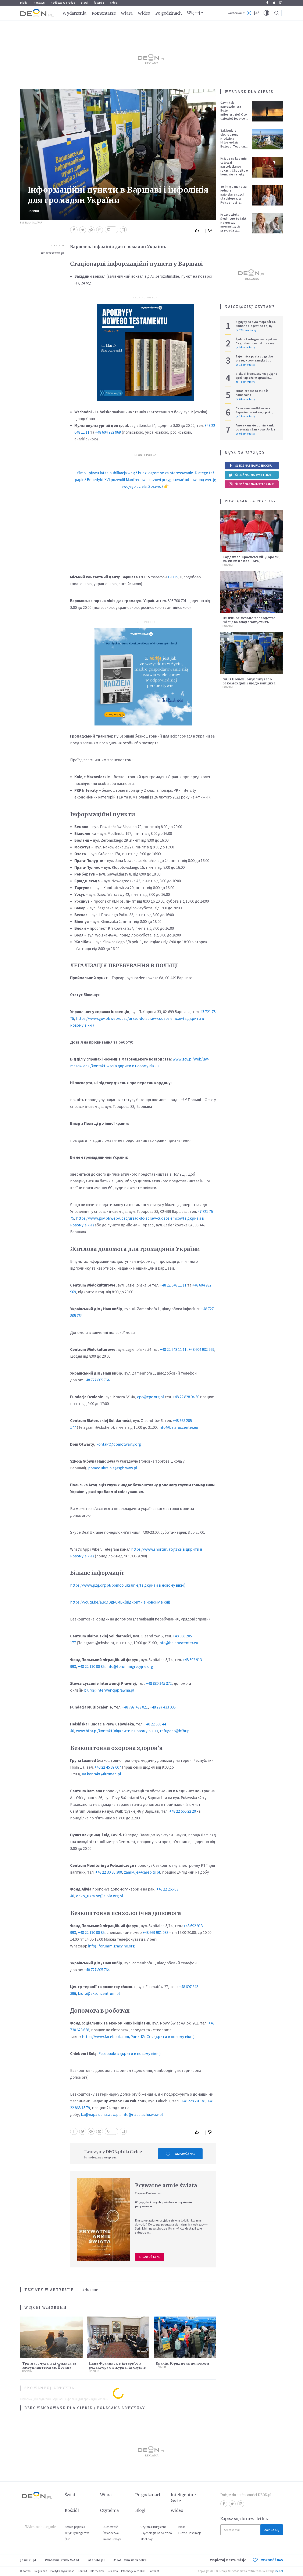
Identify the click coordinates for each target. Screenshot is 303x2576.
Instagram (280, 2)
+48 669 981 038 (155, 1932)
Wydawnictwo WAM (62, 2560)
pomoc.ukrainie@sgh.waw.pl (112, 1467)
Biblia (24, 2)
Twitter (274, 2)
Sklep (113, 2)
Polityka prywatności (62, 2571)
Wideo (144, 13)
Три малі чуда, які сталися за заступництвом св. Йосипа (49, 2365)
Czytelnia (109, 2510)
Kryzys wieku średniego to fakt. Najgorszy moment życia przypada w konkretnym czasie (234, 224)
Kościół (72, 2510)
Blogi (84, 2)
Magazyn (38, 2)
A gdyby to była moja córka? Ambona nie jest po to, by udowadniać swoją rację (256, 326)
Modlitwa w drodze (62, 2)
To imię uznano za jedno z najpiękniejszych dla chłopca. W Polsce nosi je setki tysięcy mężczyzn (233, 198)
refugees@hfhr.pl (175, 1730)
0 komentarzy (245, 399)
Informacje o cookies (133, 2571)
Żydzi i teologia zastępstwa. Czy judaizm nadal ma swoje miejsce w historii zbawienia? (257, 343)
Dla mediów (97, 2571)
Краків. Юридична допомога (182, 2363)
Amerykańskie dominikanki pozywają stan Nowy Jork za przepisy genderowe (256, 429)
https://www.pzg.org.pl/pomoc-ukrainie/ (127, 1585)
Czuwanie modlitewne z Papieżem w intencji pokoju (255, 410)
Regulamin (41, 2571)
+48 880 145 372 (159, 1683)
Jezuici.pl (28, 2560)
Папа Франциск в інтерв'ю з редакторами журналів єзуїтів (117, 2365)
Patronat (154, 2571)
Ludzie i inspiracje (190, 2533)
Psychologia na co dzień (156, 2533)
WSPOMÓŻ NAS (268, 2560)
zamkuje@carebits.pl (142, 1872)
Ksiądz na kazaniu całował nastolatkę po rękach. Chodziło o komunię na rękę (234, 166)
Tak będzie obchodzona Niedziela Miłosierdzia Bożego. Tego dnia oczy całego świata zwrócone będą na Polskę (234, 144)
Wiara (126, 13)
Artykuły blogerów (77, 2533)
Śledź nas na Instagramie (251, 484)
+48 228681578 (193, 2100)
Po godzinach (168, 13)
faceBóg (99, 2)
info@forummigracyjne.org (130, 1666)
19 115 (173, 576)
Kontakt (82, 2571)
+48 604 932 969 (108, 432)
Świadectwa (111, 2533)
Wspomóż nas (180, 2154)
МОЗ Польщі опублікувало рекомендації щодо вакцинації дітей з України (251, 683)
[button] (266, 13)
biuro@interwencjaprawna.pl (109, 1690)
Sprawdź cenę (149, 2257)
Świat (70, 2494)
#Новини (90, 2289)
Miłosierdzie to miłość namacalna (252, 393)
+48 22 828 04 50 (186, 1396)
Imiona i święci (112, 2539)
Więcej (193, 12)
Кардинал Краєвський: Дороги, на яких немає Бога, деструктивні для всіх (250, 561)
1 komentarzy (245, 365)
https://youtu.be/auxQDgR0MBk (120, 1602)
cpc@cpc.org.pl (150, 1396)
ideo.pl (279, 2571)
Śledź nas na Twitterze (250, 475)
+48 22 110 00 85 (91, 1666)
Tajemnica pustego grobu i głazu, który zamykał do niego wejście (255, 360)
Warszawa (235, 13)
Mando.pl (96, 2560)
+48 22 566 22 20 (182, 1811)
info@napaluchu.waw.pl (142, 2114)
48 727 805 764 (98, 1379)
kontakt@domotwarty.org (118, 1444)
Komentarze (104, 13)
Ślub (67, 2539)
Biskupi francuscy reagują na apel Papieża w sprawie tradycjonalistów (256, 378)
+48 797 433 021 (135, 1707)
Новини (33, 211)
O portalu (25, 2571)
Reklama (113, 2571)
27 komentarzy (246, 330)
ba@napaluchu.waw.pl (100, 2114)
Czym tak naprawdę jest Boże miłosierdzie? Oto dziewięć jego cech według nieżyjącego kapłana (234, 116)
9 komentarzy (245, 347)
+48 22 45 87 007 (108, 1767)
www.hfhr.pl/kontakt (117, 1730)
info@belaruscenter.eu (178, 1427)
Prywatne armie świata (166, 2185)
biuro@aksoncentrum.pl (99, 1993)
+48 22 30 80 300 (108, 1872)
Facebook (267, 2)
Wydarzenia (74, 13)
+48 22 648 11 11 (173, 1285)
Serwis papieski (75, 2527)
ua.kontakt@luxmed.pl (101, 1773)
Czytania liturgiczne (153, 2527)
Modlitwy (146, 2539)
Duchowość (110, 2527)
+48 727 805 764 (97, 1969)
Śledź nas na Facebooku (250, 465)
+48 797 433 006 (162, 1707)
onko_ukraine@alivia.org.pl (99, 1895)
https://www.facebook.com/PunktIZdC (138, 2036)
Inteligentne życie (183, 2497)
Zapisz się (271, 2530)
